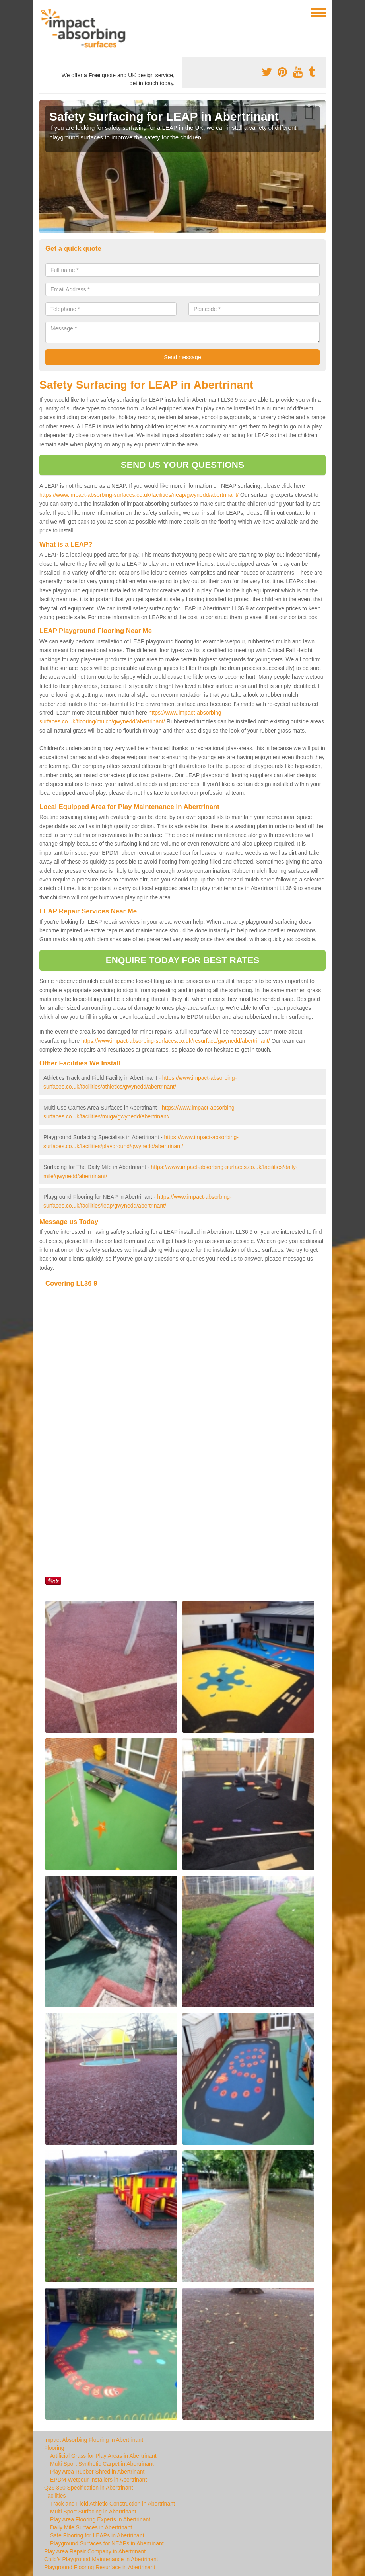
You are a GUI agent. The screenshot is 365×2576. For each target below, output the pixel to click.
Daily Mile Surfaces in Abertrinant (91, 2527)
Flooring (54, 2448)
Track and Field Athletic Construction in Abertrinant (112, 2503)
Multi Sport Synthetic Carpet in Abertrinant (102, 2464)
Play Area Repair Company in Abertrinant (95, 2551)
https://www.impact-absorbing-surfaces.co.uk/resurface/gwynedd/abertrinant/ (175, 1041)
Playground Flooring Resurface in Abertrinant (99, 2567)
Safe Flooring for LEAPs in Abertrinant (97, 2535)
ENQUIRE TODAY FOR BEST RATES (182, 960)
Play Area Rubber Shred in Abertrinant (97, 2472)
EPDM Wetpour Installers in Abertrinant (98, 2479)
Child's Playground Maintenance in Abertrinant (101, 2559)
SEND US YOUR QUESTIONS (182, 465)
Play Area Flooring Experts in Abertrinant (100, 2519)
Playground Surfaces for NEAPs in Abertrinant (107, 2543)
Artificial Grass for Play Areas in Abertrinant (103, 2456)
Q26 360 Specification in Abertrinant (88, 2487)
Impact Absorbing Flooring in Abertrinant (93, 2440)
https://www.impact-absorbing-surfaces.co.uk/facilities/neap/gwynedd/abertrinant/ (139, 495)
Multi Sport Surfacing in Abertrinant (93, 2511)
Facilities (55, 2495)
